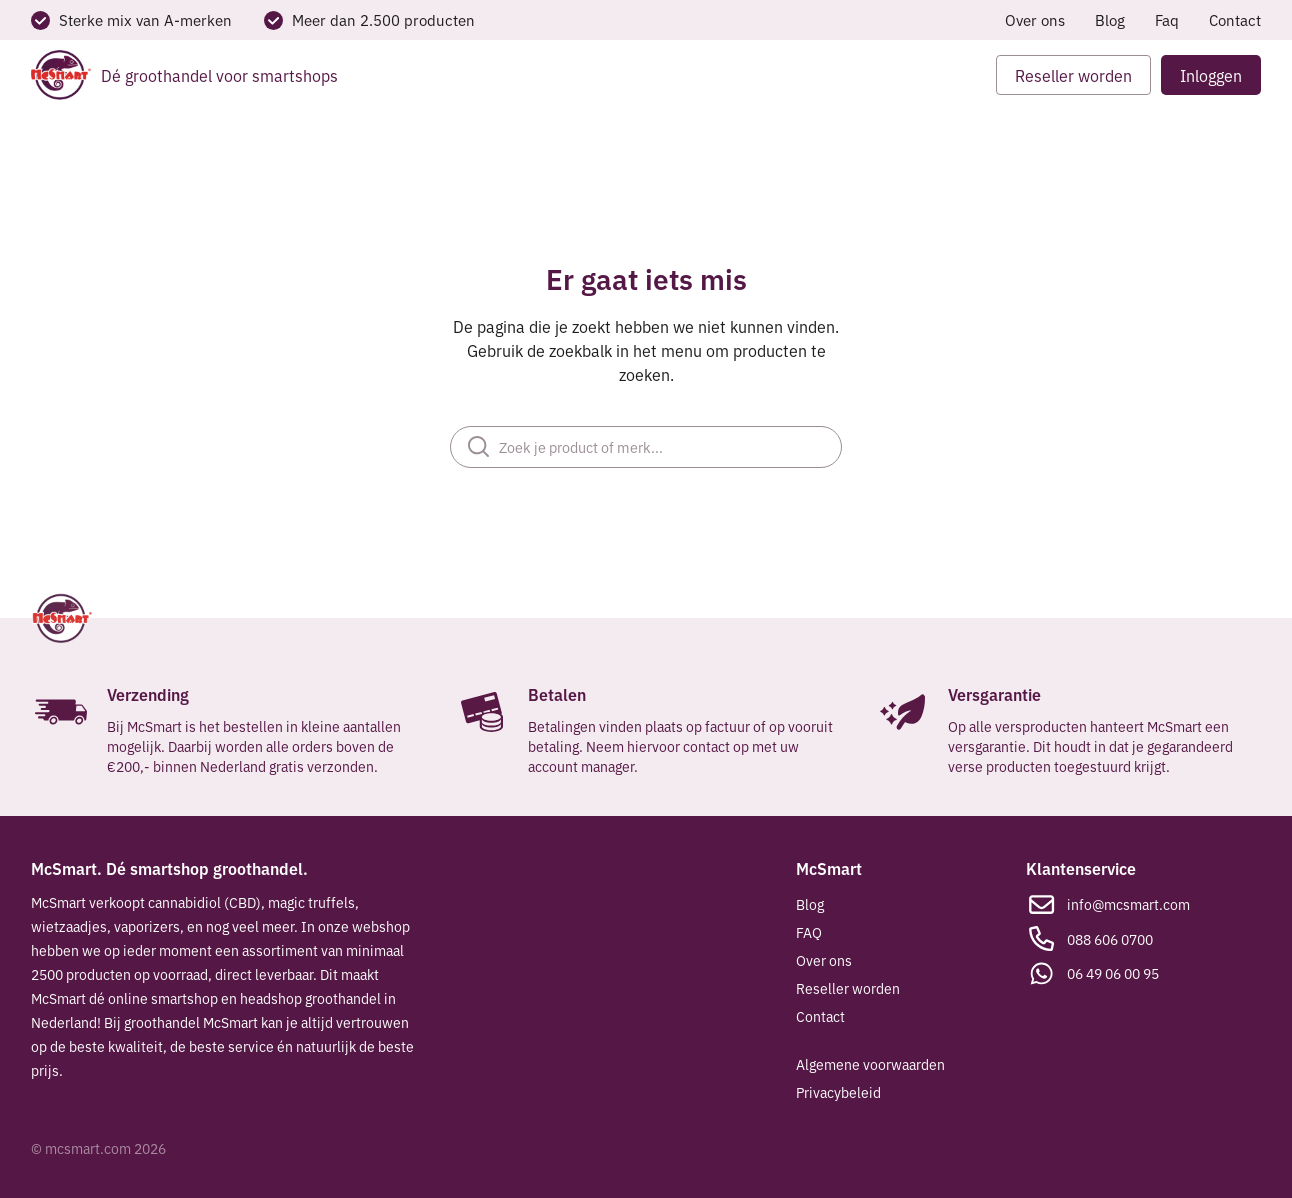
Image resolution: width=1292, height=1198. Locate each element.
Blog (1110, 19)
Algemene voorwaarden (870, 1064)
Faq (1167, 19)
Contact (1235, 19)
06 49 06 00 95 (1113, 973)
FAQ (809, 932)
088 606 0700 (1110, 939)
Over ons (1035, 19)
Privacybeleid (838, 1092)
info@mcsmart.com (1128, 904)
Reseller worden (848, 988)
